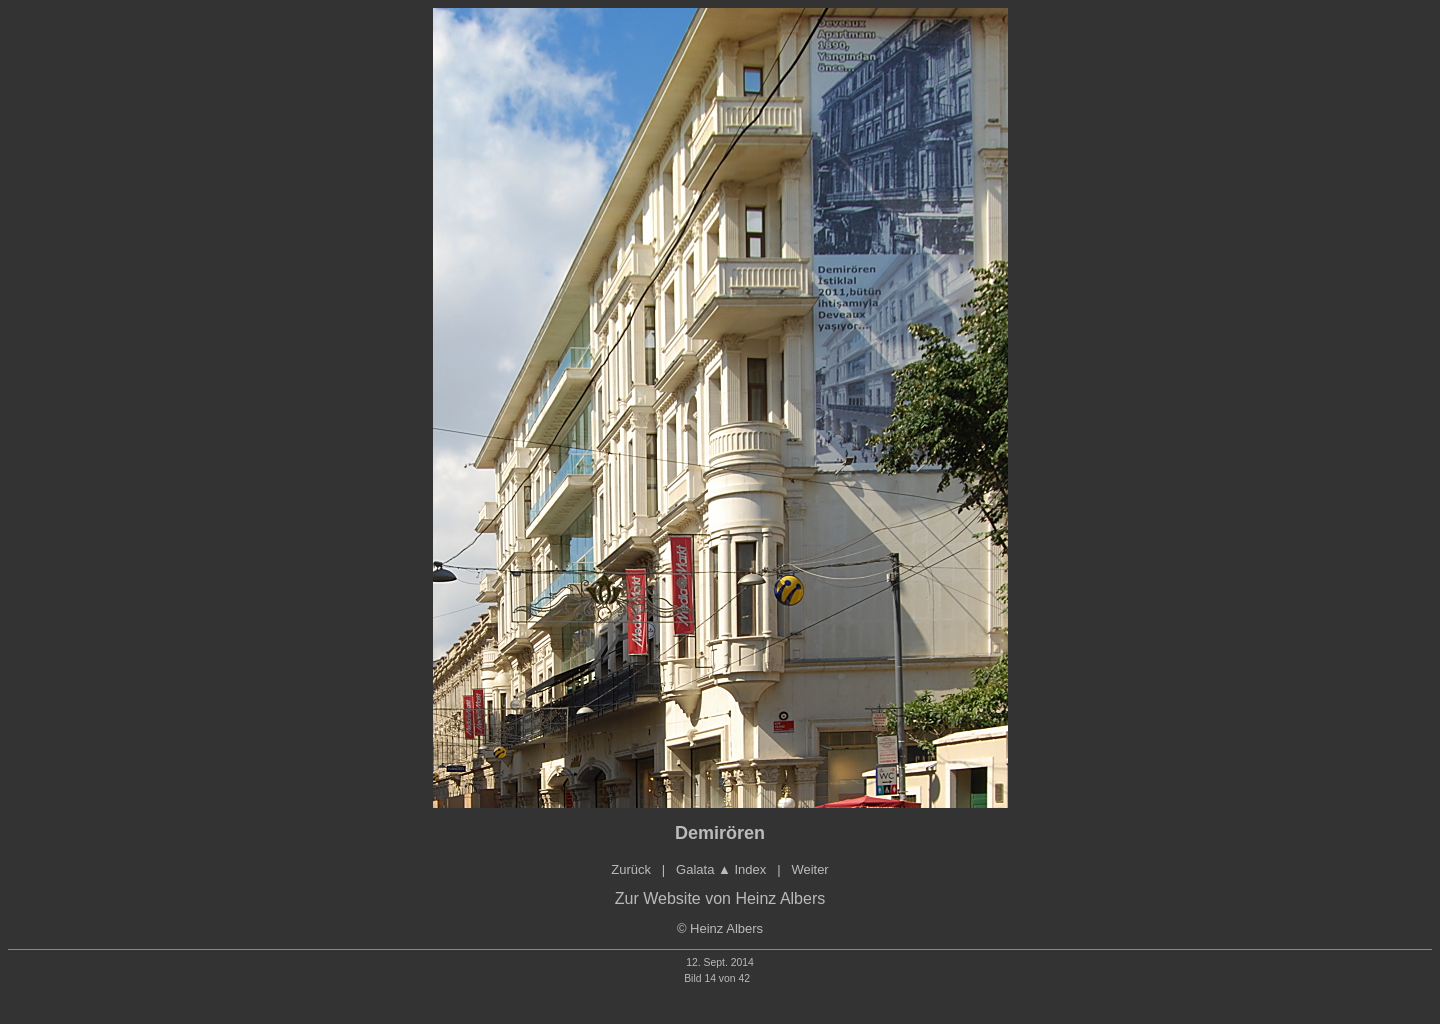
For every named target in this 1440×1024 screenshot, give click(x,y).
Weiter (809, 869)
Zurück (631, 869)
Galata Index (721, 869)
